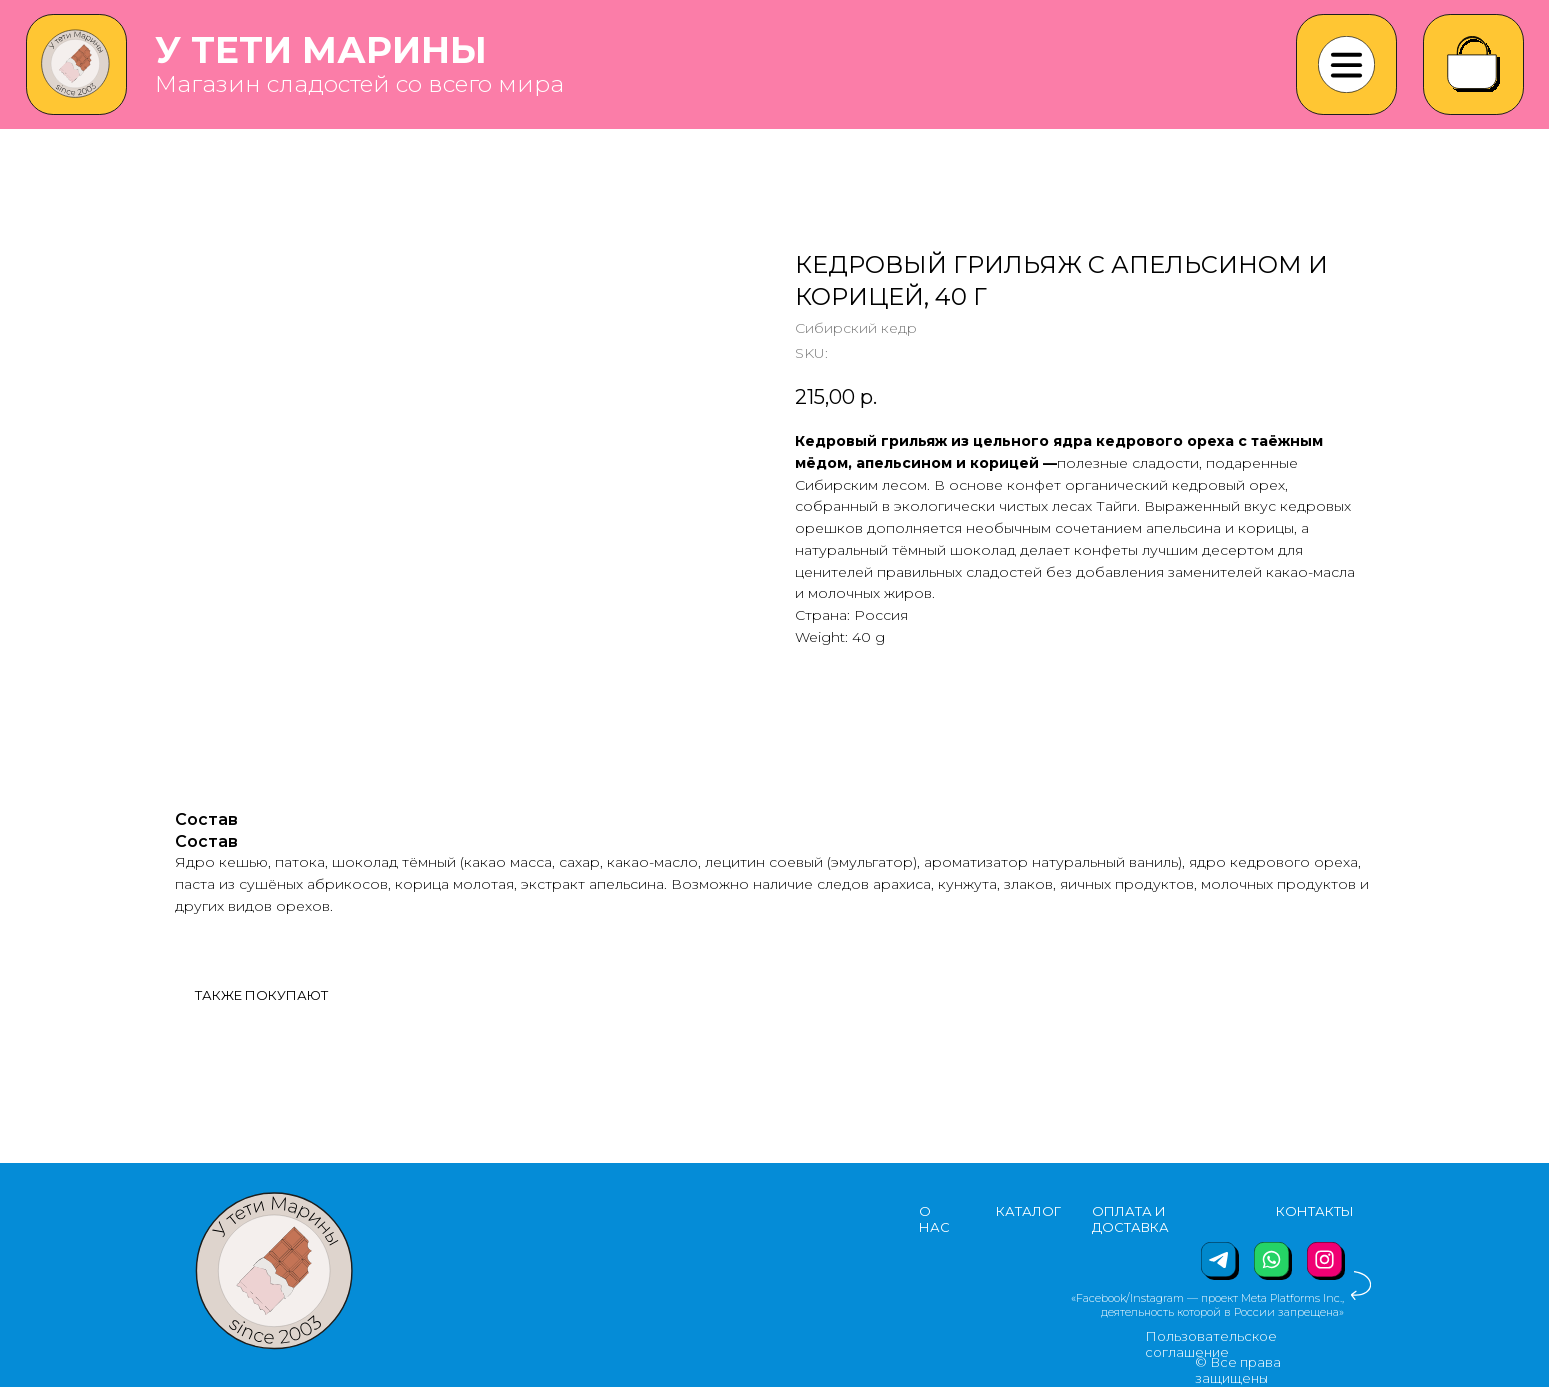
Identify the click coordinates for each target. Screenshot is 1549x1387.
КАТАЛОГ (1028, 1211)
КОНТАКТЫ (1315, 1211)
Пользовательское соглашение (1211, 1344)
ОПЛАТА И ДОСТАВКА (1130, 1219)
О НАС (934, 1219)
